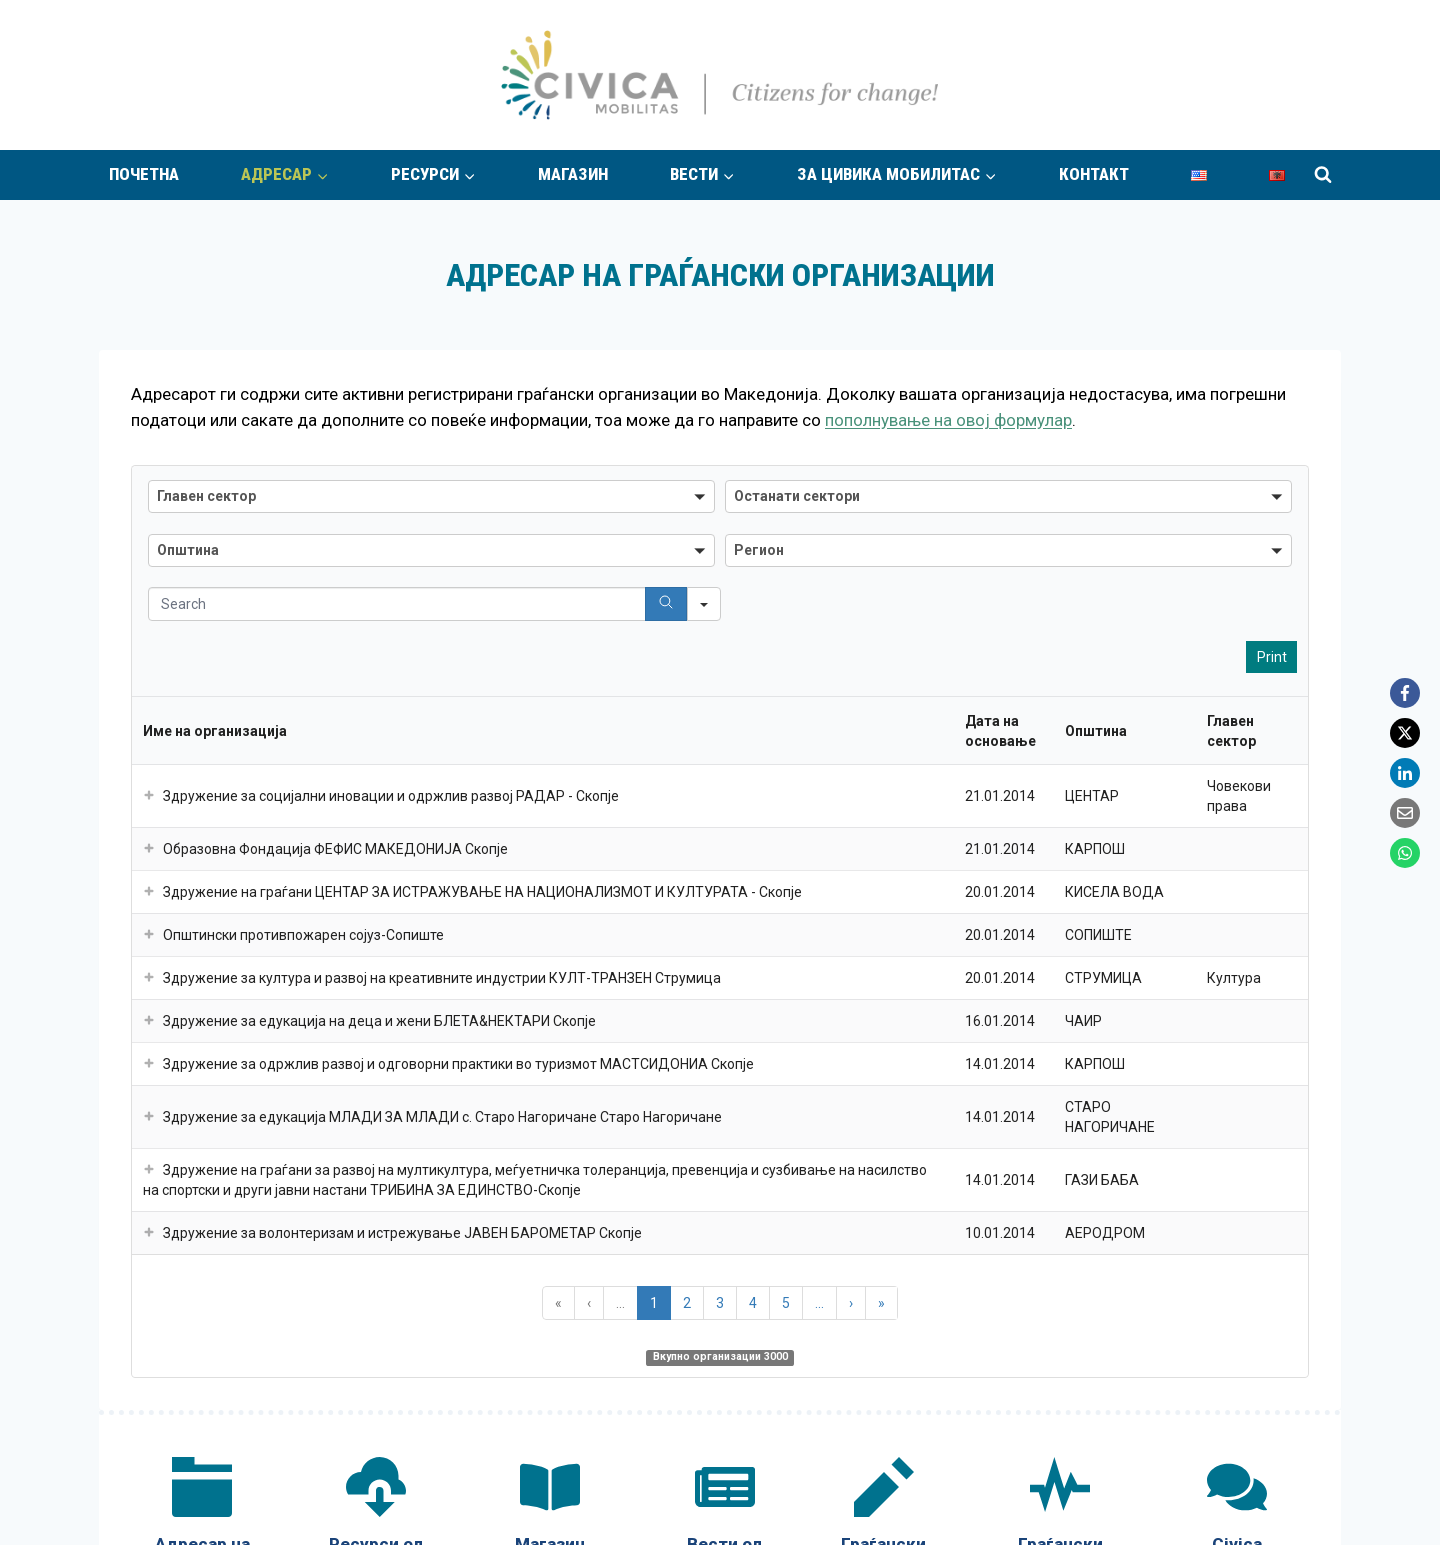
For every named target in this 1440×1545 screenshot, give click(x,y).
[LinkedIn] (1405, 773)
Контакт (1094, 174)
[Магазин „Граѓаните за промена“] (550, 616)
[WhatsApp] (1405, 853)
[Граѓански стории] (884, 606)
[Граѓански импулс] (1060, 606)
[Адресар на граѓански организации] (202, 616)
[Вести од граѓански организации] (724, 616)
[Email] (1405, 813)
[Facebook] (1405, 693)
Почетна (144, 174)
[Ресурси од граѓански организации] (376, 616)
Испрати (1215, 825)
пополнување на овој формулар (948, 420)
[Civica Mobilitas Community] (1237, 616)
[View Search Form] (1323, 175)
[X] (1405, 733)
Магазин (573, 174)
